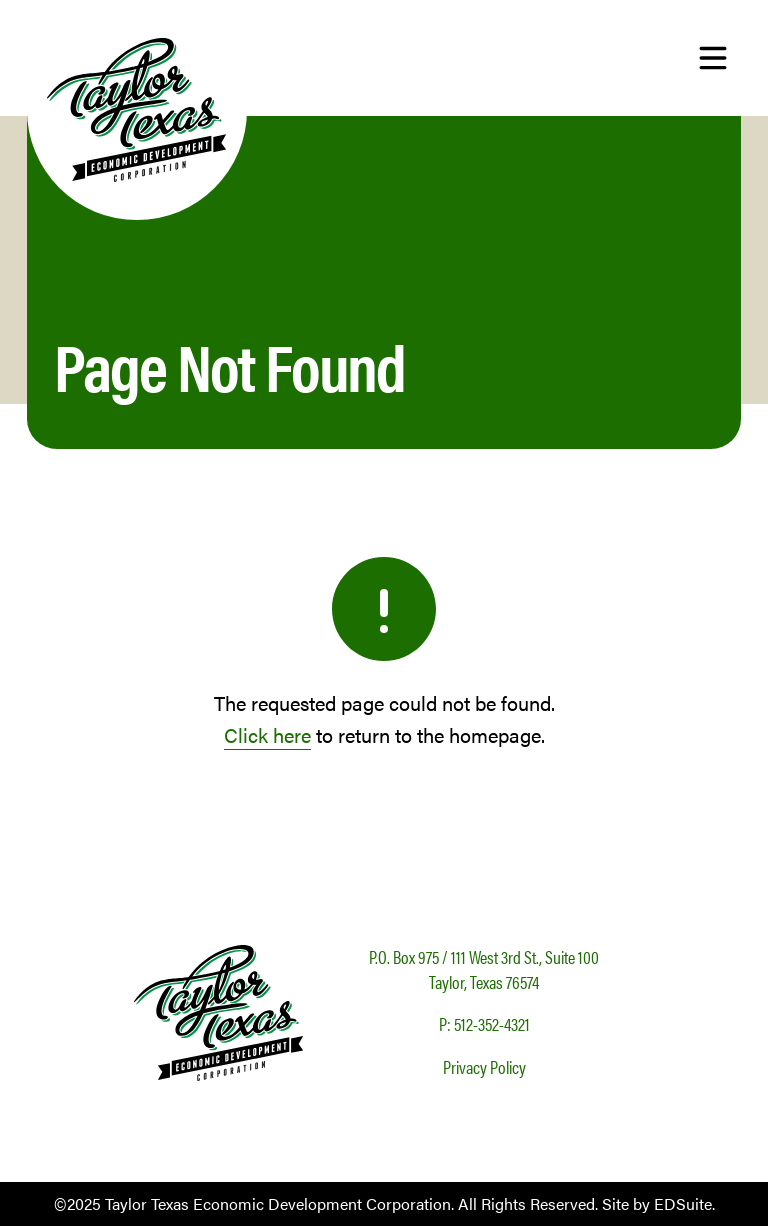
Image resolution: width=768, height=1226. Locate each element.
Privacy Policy (484, 1066)
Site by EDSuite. (658, 1203)
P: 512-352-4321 (484, 1023)
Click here (267, 734)
